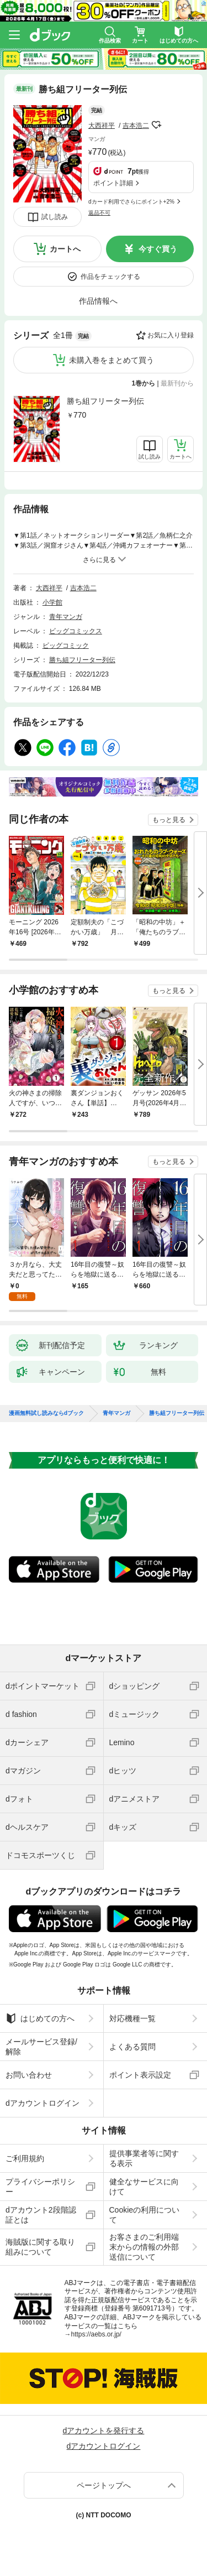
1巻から (144, 383)
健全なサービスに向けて (144, 2186)
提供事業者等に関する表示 (144, 2158)
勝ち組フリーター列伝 (105, 401)
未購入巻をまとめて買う (111, 360)
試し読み (54, 217)
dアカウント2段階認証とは (41, 2214)
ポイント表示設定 (140, 2074)
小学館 (52, 602)
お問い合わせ (29, 2074)
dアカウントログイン (42, 2103)
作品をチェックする (110, 276)
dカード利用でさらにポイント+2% (131, 202)
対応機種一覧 (132, 2018)
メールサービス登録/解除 (41, 2046)
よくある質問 (132, 2046)
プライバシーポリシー (40, 2186)
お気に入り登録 (170, 335)
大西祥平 (101, 125)
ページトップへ (104, 2485)
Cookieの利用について (144, 2214)
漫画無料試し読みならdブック (46, 1413)
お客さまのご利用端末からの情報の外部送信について (144, 2246)
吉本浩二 (136, 125)
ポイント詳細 (113, 183)
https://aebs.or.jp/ (96, 2334)
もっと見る (168, 820)
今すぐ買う (158, 248)
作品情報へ (98, 300)
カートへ (65, 248)
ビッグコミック (66, 645)
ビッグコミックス (75, 631)
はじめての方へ (40, 2018)
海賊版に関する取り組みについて (40, 2246)
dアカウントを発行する (104, 2430)
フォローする (156, 125)
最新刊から (177, 383)
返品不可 (99, 213)
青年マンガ (65, 617)
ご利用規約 (25, 2158)
